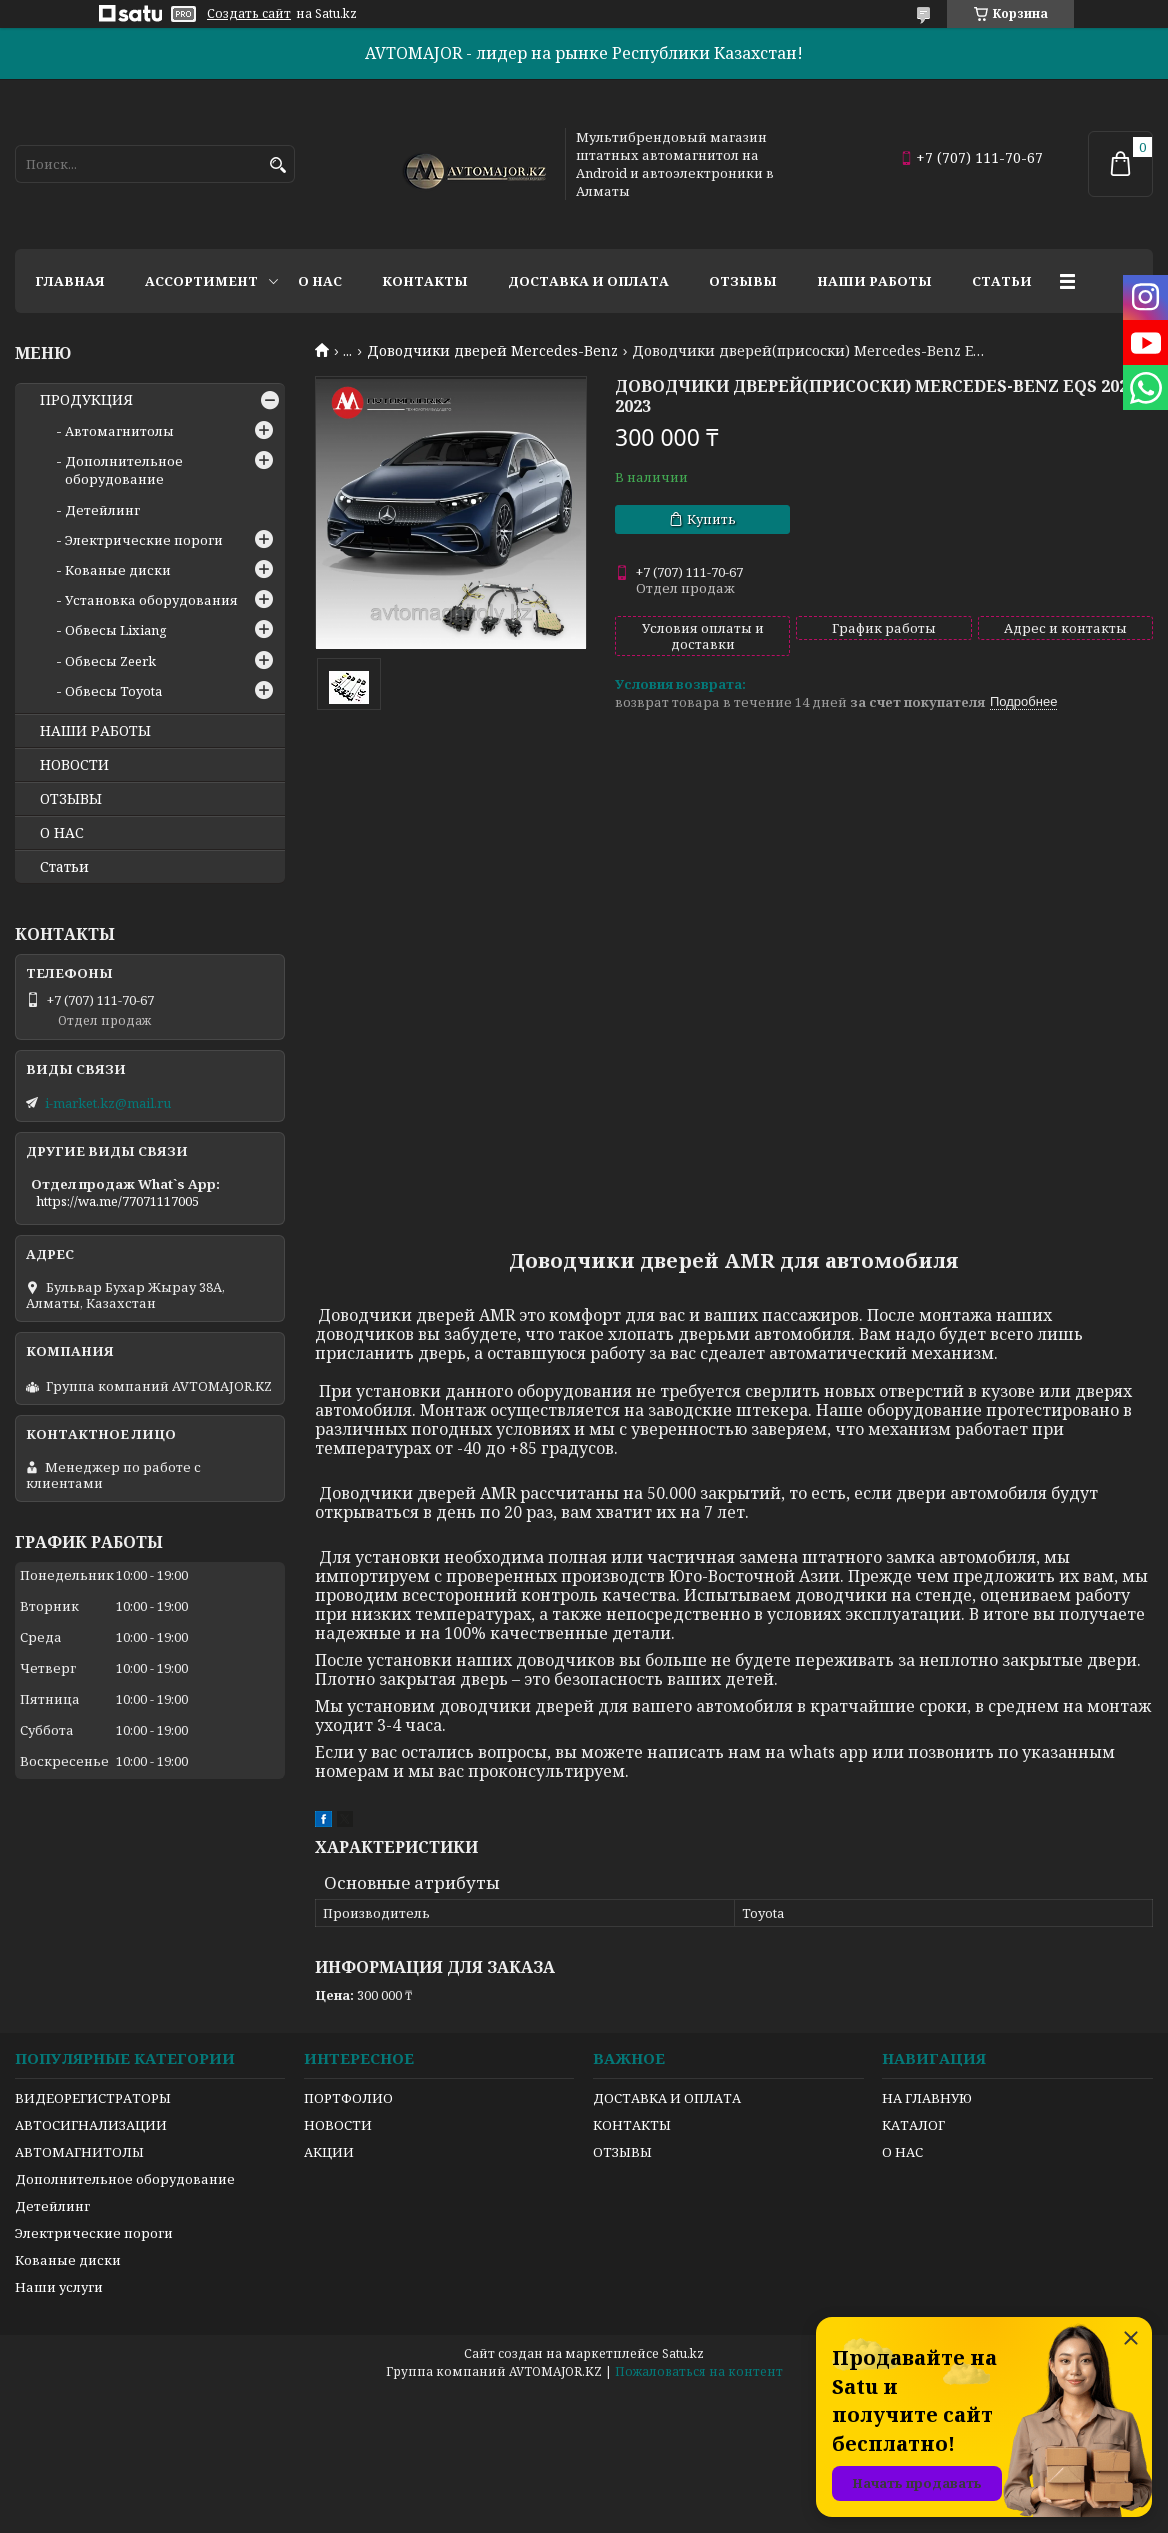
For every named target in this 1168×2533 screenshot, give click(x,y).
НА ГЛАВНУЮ (927, 2098)
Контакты (425, 281)
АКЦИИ (329, 2152)
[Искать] (277, 165)
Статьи (1002, 281)
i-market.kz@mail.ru (108, 1103)
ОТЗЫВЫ (71, 799)
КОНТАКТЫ (632, 2125)
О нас (320, 281)
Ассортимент (201, 281)
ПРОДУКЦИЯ (86, 400)
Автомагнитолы (119, 431)
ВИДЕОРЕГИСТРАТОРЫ (93, 2098)
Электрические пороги (144, 540)
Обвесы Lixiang (116, 630)
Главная (70, 281)
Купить (711, 519)
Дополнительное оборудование (124, 470)
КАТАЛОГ (913, 2125)
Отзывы (743, 281)
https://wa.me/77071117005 (117, 1201)
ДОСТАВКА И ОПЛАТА (667, 2098)
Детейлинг (102, 510)
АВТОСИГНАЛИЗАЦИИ (91, 2125)
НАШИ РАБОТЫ (95, 731)
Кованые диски (118, 570)
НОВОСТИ (74, 765)
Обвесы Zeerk (110, 661)
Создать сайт (249, 14)
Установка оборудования (151, 600)
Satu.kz (683, 2353)
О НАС (62, 833)
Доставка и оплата (588, 281)
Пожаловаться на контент (699, 2371)
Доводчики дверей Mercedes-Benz (492, 351)
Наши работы (874, 281)
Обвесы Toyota (113, 691)
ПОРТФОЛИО (348, 2098)
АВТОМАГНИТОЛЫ (79, 2152)
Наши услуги (59, 2287)
